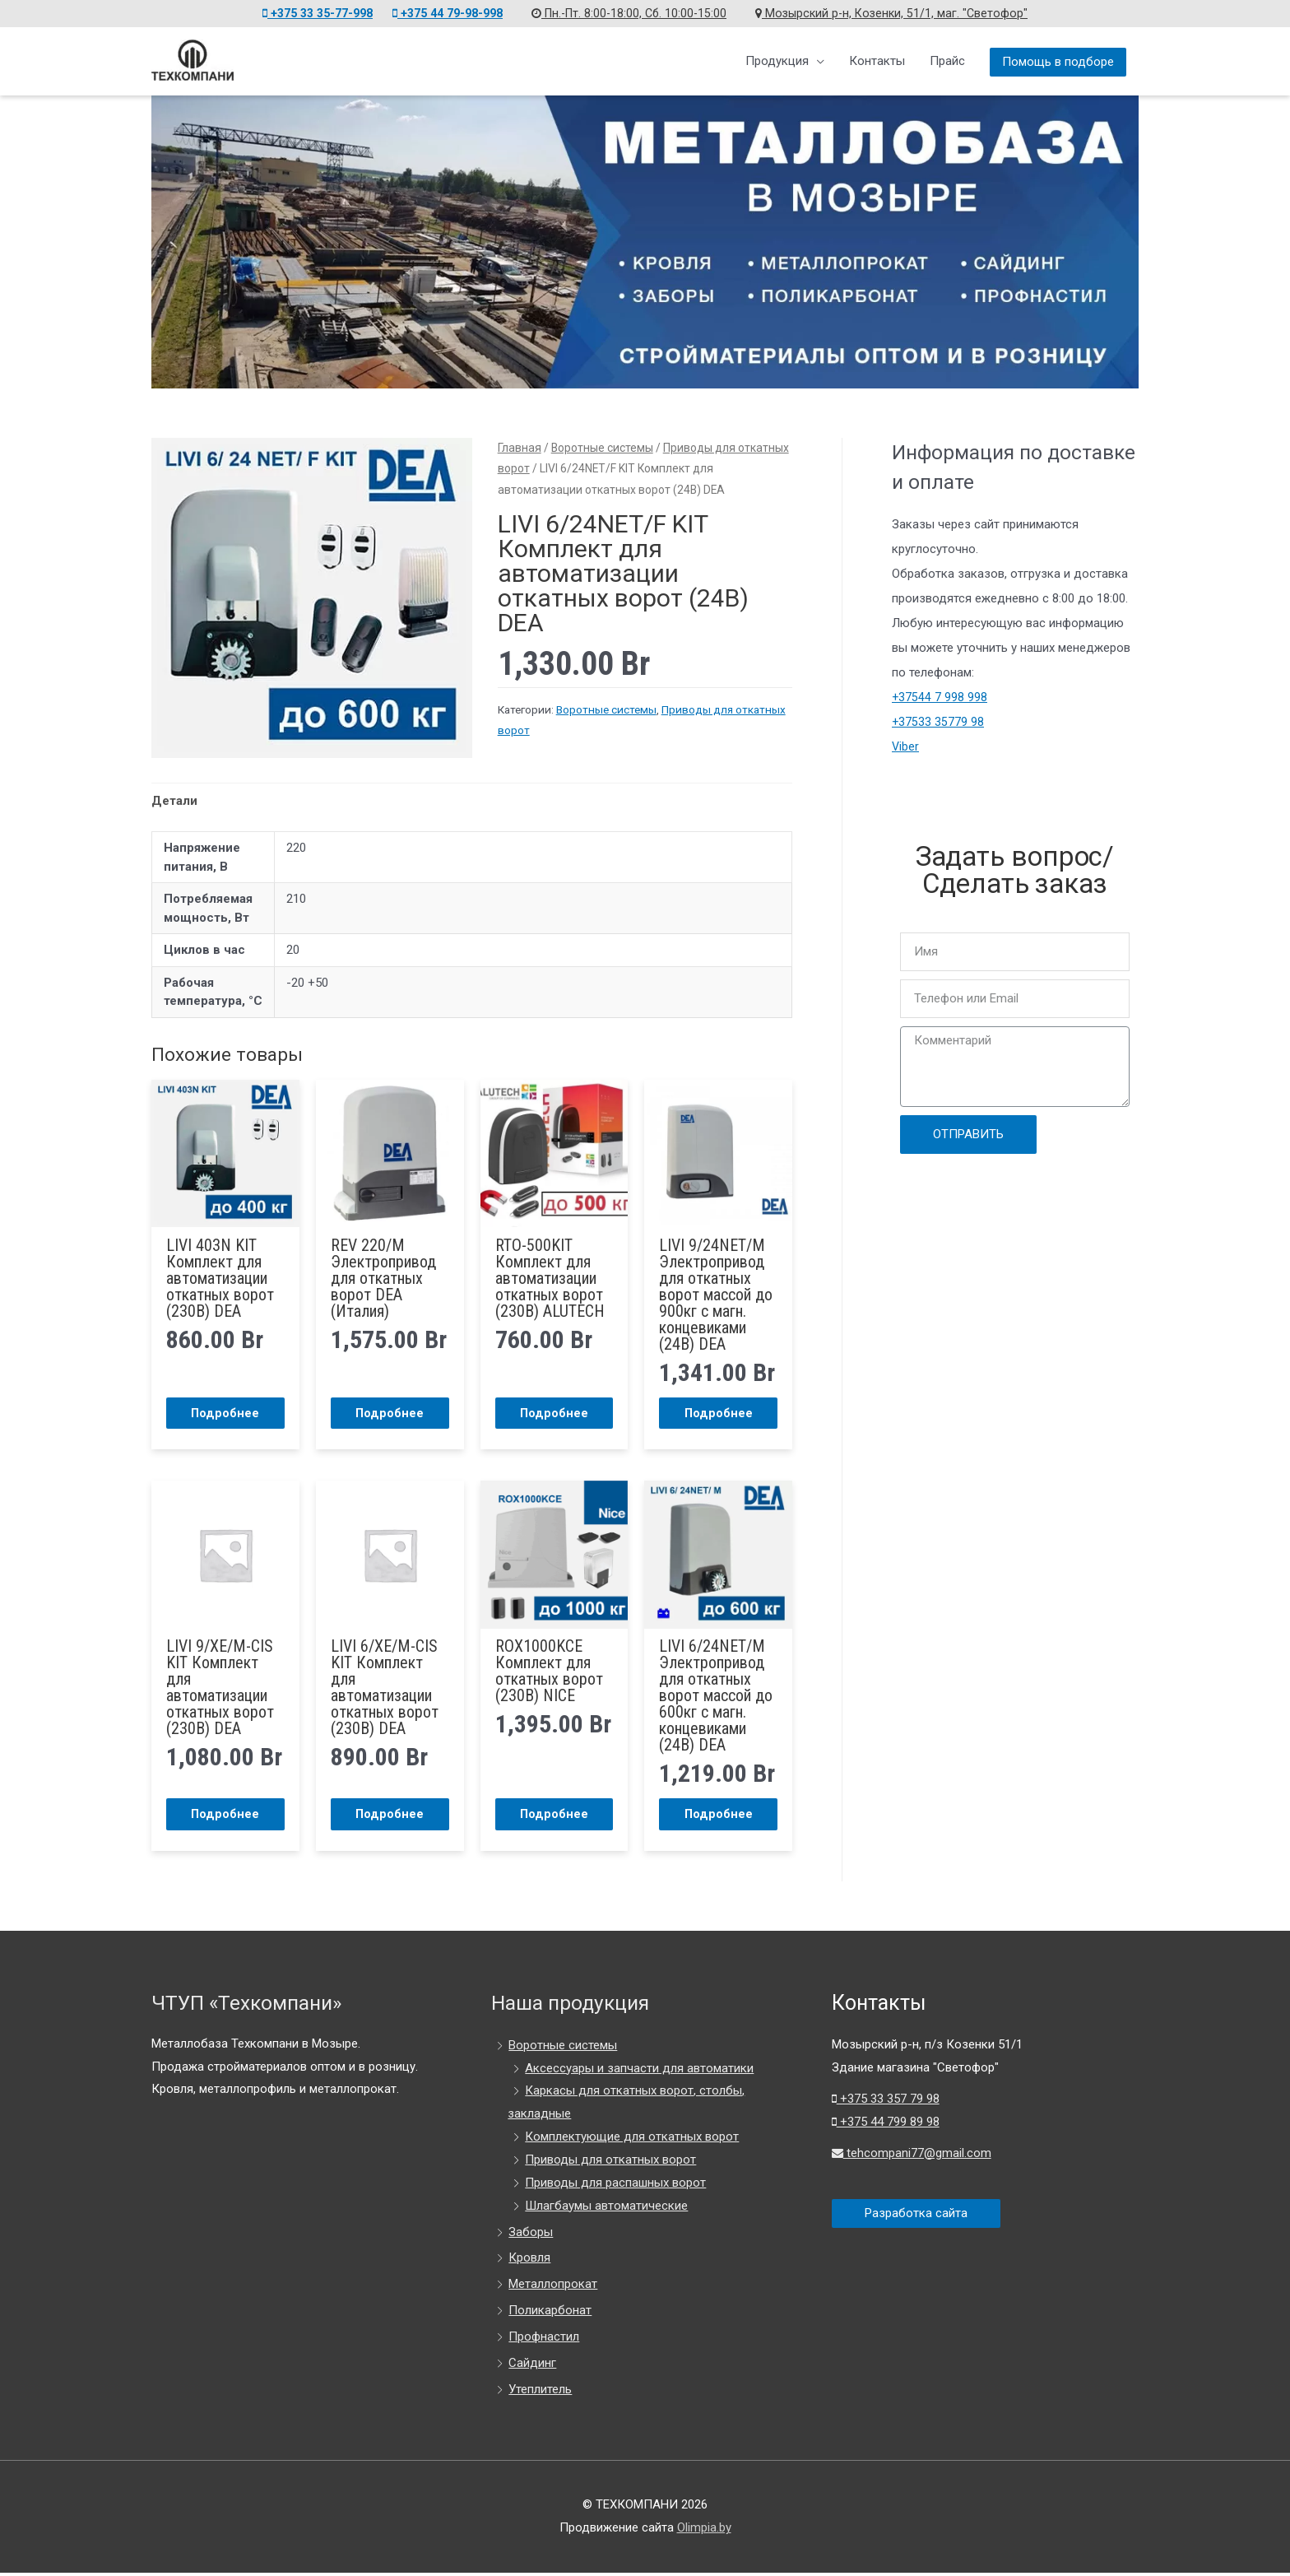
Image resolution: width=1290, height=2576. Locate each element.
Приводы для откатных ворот (610, 2162)
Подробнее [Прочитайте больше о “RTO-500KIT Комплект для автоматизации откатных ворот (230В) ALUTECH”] (553, 1413)
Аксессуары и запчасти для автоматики (639, 2071)
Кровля (529, 2260)
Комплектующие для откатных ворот (632, 2139)
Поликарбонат (550, 2313)
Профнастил (543, 2339)
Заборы (530, 2234)
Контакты (877, 60)
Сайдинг (532, 2366)
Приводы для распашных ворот (615, 2185)
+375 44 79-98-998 (445, 13)
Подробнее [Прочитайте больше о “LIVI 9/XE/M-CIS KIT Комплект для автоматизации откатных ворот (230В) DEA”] (225, 1816)
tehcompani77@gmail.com (912, 2155)
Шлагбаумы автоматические (606, 2209)
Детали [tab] (174, 800)
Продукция (777, 60)
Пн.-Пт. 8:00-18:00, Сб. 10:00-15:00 (635, 13)
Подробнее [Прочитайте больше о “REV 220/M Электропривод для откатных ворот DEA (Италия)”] (390, 1413)
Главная (519, 447)
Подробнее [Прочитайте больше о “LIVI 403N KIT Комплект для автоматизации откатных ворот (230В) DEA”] (225, 1413)
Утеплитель (540, 2392)
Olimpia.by (704, 2530)
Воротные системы (602, 447)
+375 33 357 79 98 (886, 2102)
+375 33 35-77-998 (305, 13)
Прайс (947, 60)
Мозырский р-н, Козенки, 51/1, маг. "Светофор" (906, 13)
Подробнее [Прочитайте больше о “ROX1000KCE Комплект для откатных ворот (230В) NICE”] (553, 1816)
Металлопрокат (552, 2287)
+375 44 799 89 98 (886, 2125)
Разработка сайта (916, 2216)
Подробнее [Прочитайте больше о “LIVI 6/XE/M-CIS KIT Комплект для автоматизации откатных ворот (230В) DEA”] (390, 1816)
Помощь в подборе (1058, 61)
